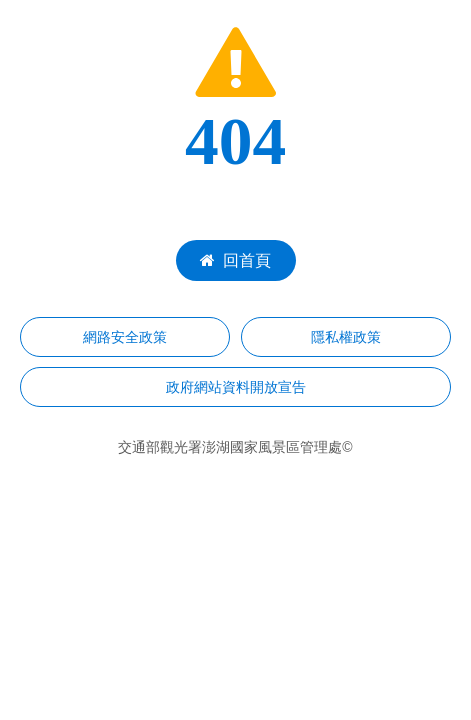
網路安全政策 (125, 337)
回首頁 (235, 260)
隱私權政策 (346, 337)
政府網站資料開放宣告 (236, 387)
